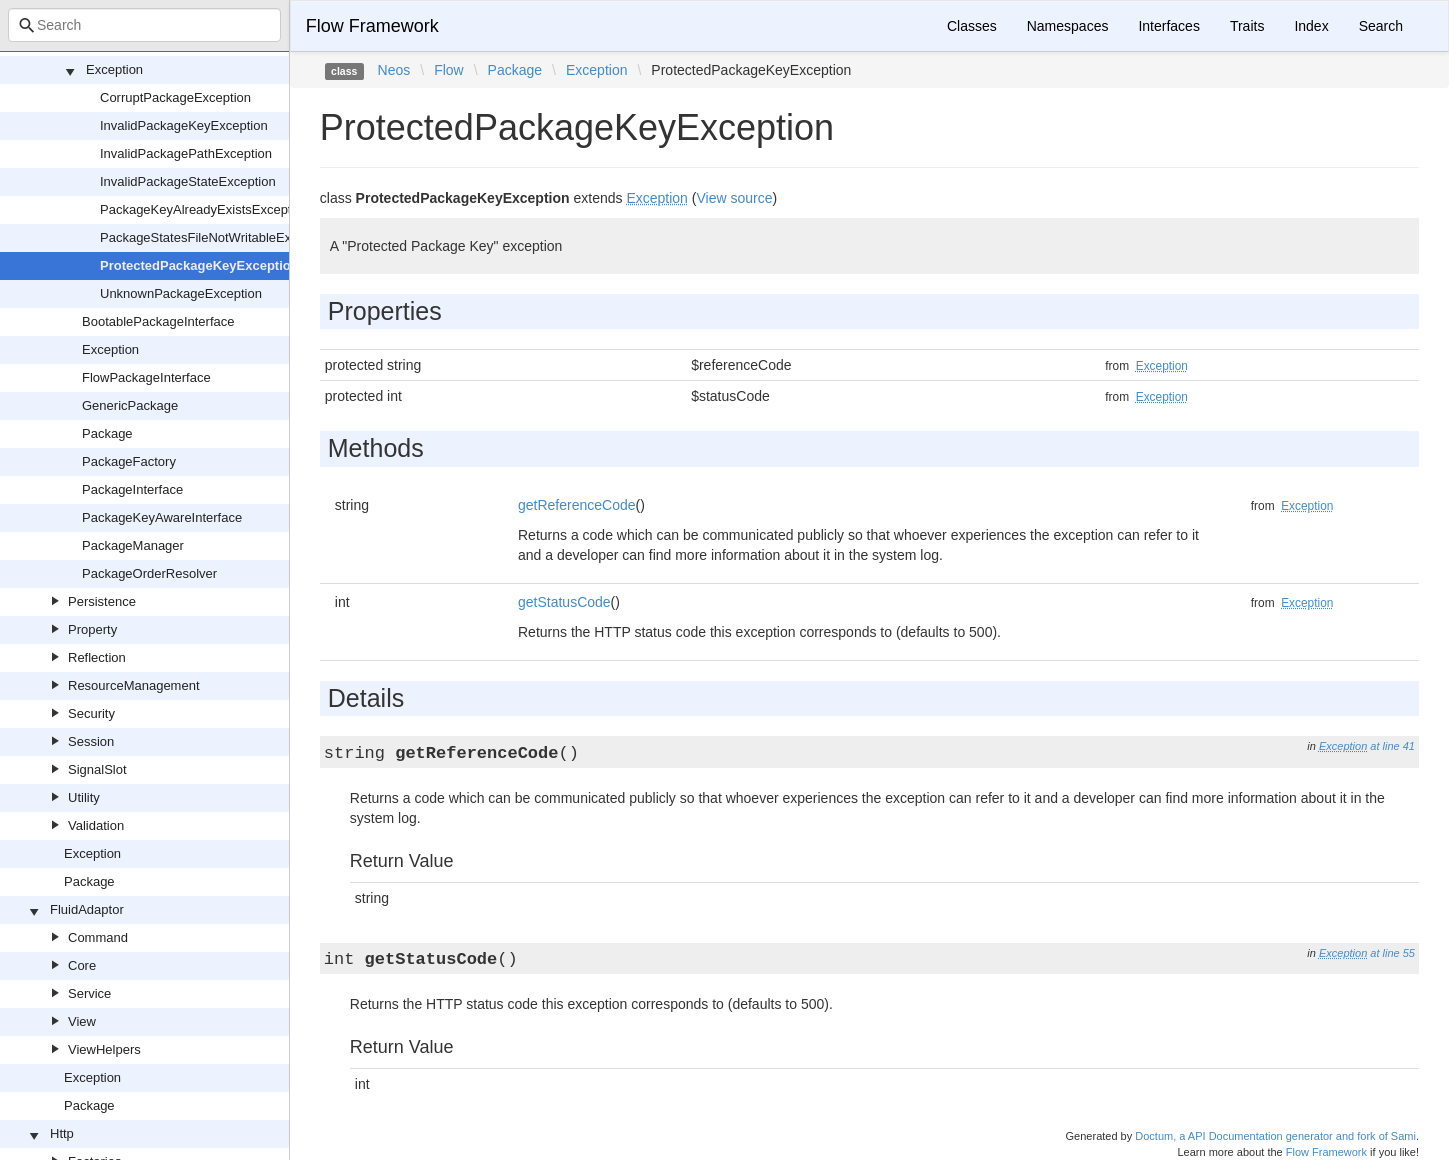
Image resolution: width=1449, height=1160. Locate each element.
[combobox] (144, 25)
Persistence (102, 601)
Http (62, 1133)
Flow (449, 70)
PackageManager (133, 545)
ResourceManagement (134, 685)
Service (89, 993)
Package (107, 433)
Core (82, 965)
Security (91, 713)
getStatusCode (564, 602)
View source (734, 198)
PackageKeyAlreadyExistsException (204, 209)
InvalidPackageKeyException (184, 125)
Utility (84, 797)
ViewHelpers (104, 1049)
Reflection (97, 657)
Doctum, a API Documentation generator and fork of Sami (1275, 1136)
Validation (96, 825)
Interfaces (1168, 26)
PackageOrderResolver (149, 573)
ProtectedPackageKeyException (199, 265)
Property (92, 629)
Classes (972, 26)
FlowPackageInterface (146, 377)
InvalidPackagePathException (186, 153)
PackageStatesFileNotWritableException (216, 237)
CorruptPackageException (175, 97)
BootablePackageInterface (158, 321)
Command (98, 937)
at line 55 (1392, 953)
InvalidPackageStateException (188, 181)
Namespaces (1068, 26)
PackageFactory (129, 461)
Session (91, 741)
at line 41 (1392, 746)
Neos (394, 70)
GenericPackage (130, 405)
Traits (1247, 26)
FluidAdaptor (87, 909)
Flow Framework (372, 26)
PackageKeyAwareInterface (162, 517)
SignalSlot (97, 769)
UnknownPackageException (181, 293)
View (82, 1021)
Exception (114, 69)
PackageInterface (132, 489)
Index (1311, 26)
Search (1381, 26)
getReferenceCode (577, 505)
